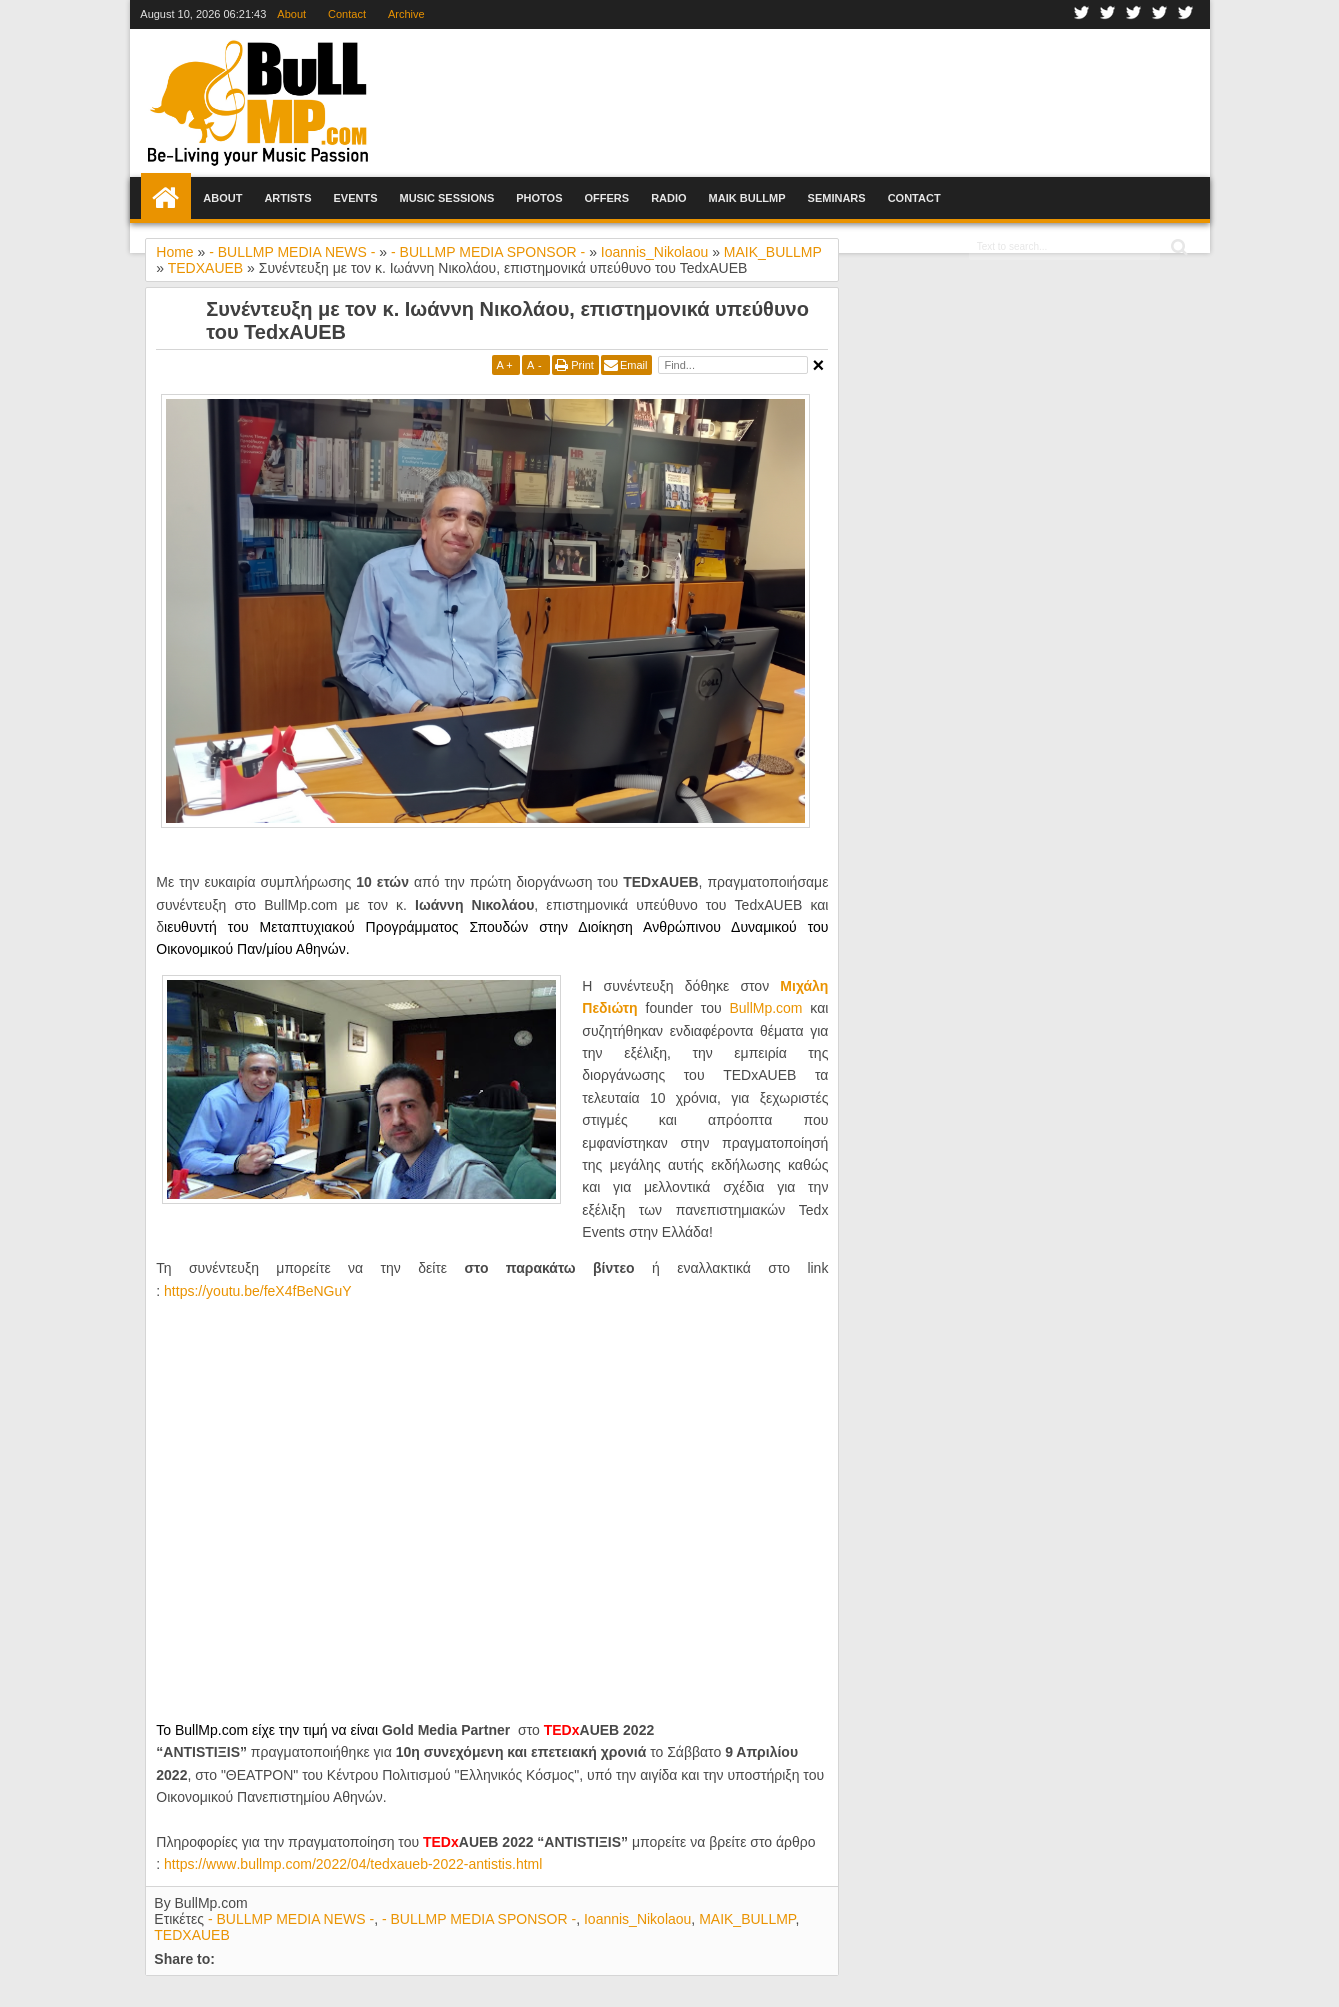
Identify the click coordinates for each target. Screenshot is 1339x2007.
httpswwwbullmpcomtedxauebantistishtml (353, 1864)
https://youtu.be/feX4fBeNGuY (258, 1291)
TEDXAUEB (191, 1935)
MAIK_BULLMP (747, 1919)
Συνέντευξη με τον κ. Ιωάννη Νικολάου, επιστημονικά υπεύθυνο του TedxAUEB (507, 320)
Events (355, 198)
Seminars (837, 198)
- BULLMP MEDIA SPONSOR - (479, 1919)
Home (166, 198)
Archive (406, 14)
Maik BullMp (747, 198)
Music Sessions (446, 198)
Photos (539, 198)
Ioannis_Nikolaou (637, 1919)
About (291, 14)
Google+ (1134, 14)
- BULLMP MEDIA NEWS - (291, 1919)
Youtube (1160, 14)
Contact (347, 14)
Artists (287, 198)
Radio (668, 198)
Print (582, 365)
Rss (1186, 14)
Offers (607, 198)
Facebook (1082, 14)
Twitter (1108, 14)
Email (634, 365)
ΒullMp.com (765, 1008)
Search (1177, 247)
